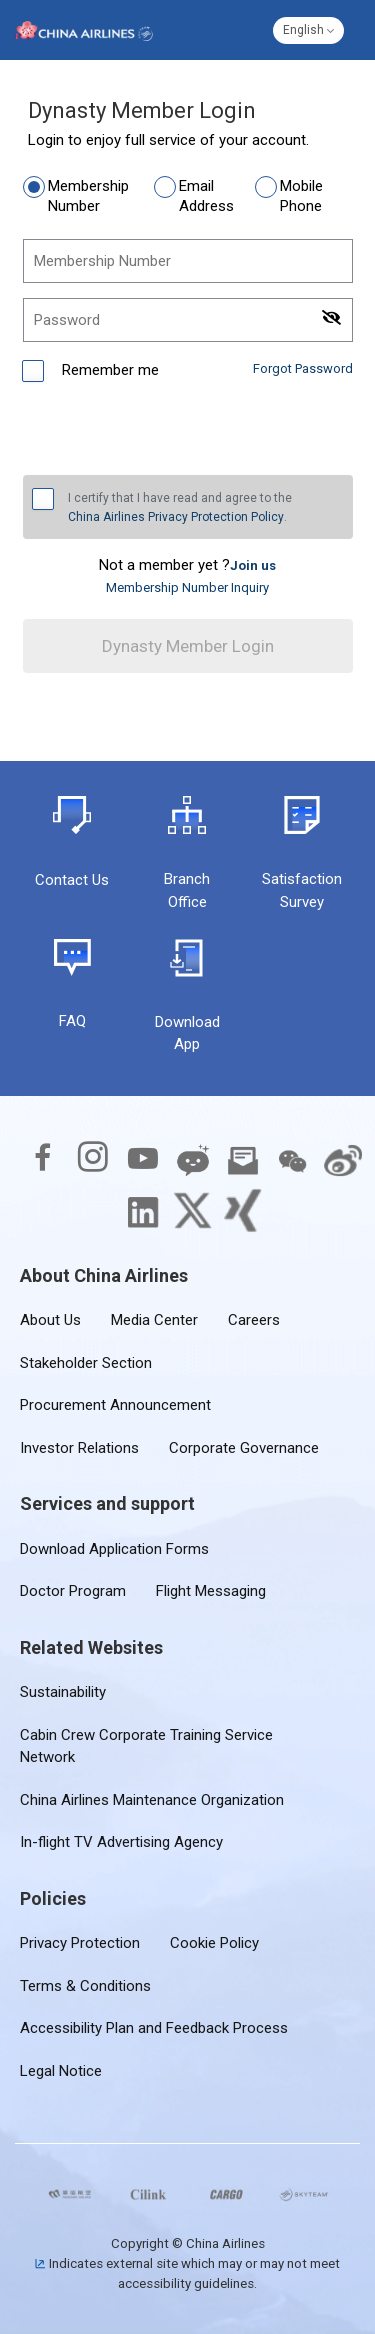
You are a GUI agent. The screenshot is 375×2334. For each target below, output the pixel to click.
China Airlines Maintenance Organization (152, 1800)
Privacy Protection (80, 1943)
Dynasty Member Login (188, 646)
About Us (50, 1320)
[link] (253, 565)
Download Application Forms (114, 1549)
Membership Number (88, 196)
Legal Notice (61, 2071)
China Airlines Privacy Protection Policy (176, 517)
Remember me (108, 370)
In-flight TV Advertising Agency (121, 1842)
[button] (308, 30)
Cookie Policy (214, 1943)
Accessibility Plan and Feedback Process (154, 2028)
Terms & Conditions (85, 1986)
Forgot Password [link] (303, 368)
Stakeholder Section (86, 1363)
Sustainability (63, 1692)
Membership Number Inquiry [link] (187, 587)
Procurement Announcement (115, 1405)
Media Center (154, 1320)
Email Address (206, 196)
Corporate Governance (244, 1448)
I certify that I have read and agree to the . (180, 509)
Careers (254, 1320)
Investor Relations (79, 1448)
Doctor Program (73, 1591)
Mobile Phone (301, 196)
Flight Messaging (211, 1591)
